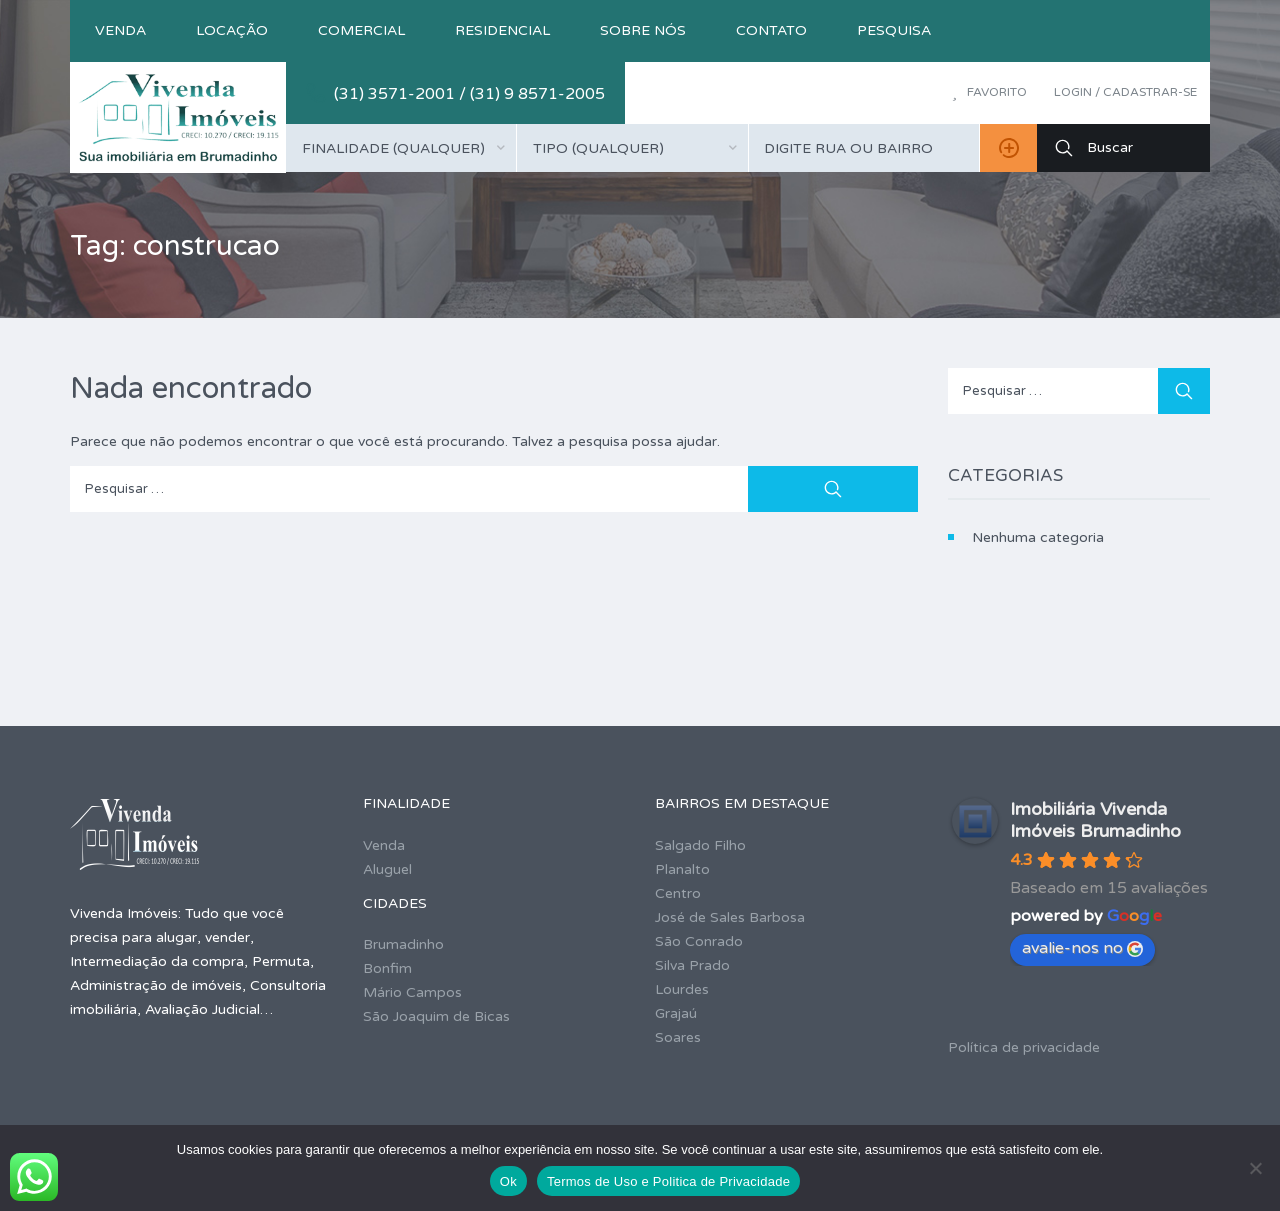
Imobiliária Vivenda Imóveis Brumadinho (1095, 820)
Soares (678, 1037)
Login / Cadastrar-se (1125, 92)
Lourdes (682, 989)
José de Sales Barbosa (730, 917)
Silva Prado (692, 965)
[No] (1255, 1168)
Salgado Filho (700, 845)
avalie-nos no (1082, 948)
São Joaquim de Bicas (436, 1016)
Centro (678, 893)
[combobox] (401, 148)
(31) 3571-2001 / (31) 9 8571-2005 (469, 94)
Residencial (502, 30)
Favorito (989, 92)
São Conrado (699, 941)
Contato (771, 30)
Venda (120, 30)
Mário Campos (412, 992)
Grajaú (676, 1013)
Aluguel (387, 869)
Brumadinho (403, 944)
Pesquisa (894, 30)
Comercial (361, 30)
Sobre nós (643, 30)
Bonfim (387, 968)
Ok (508, 1181)
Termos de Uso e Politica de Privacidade (668, 1181)
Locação (232, 30)
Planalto (682, 869)
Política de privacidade (1024, 1047)
